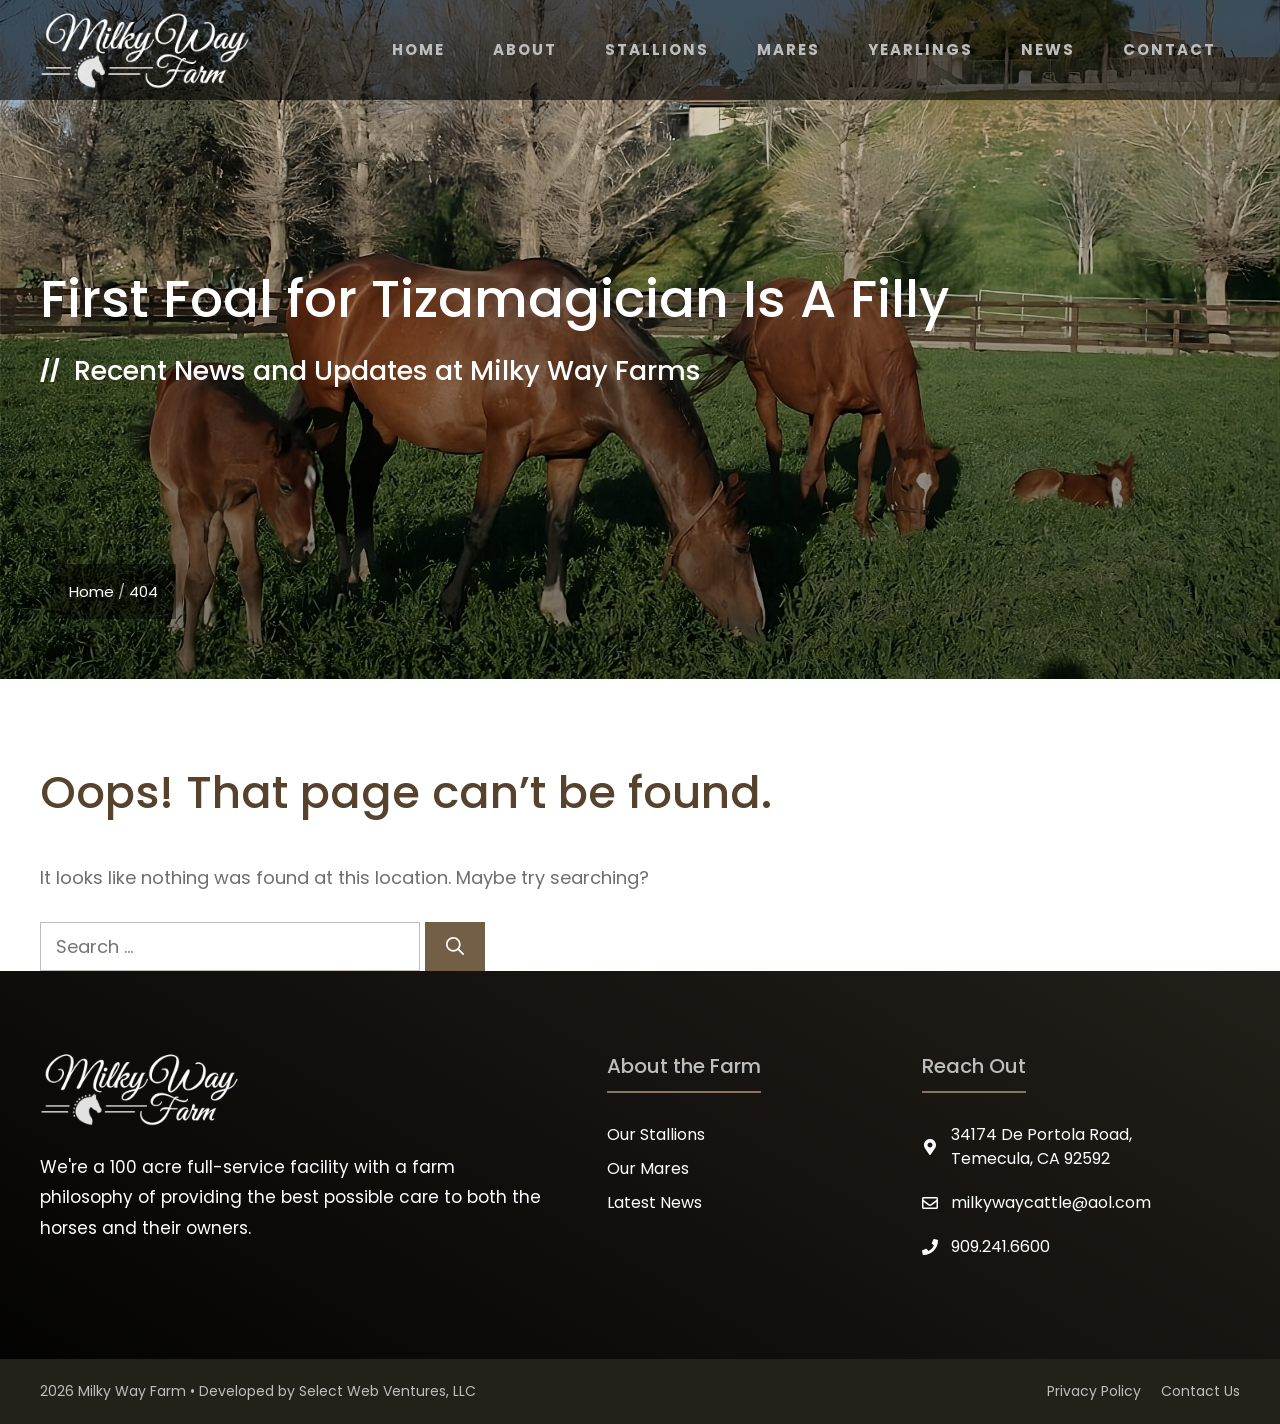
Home (418, 49)
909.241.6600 (1000, 1246)
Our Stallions (656, 1134)
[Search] (455, 946)
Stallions (657, 49)
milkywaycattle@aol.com (1051, 1202)
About (525, 49)
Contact (1169, 49)
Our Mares (648, 1168)
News (1048, 49)
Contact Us (1200, 1391)
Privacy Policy (1094, 1391)
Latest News (654, 1202)
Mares (788, 49)
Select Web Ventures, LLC (387, 1391)
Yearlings (920, 49)
